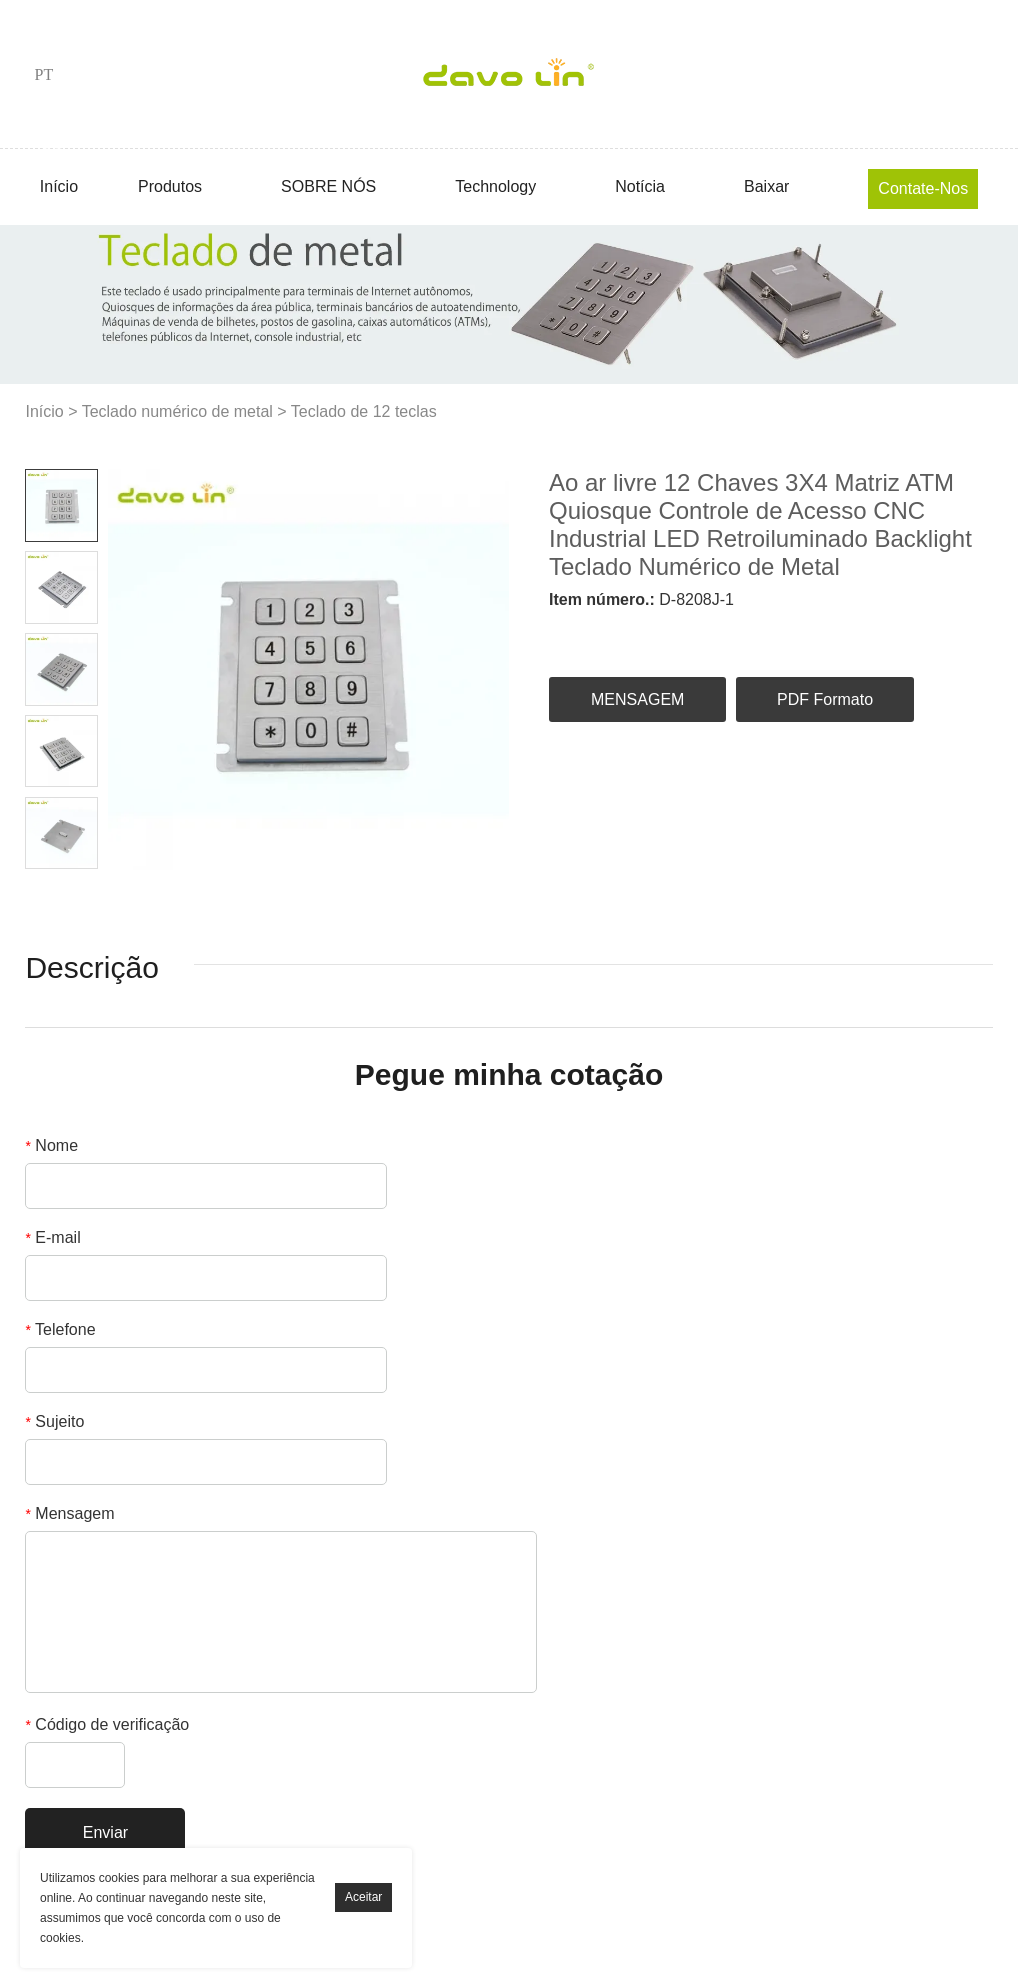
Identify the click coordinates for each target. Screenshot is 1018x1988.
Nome (51, 1145)
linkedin (618, 634)
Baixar (766, 186)
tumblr (887, 634)
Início (59, 186)
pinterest (726, 634)
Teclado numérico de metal (177, 411)
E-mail (52, 1237)
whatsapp (833, 634)
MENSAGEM (637, 699)
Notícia (640, 186)
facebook (564, 634)
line (780, 634)
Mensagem (69, 1513)
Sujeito (54, 1421)
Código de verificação (107, 1724)
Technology (495, 186)
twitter (672, 634)
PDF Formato (825, 699)
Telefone (60, 1329)
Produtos (170, 186)
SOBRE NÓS (328, 186)
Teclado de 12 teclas (364, 411)
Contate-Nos (923, 188)
